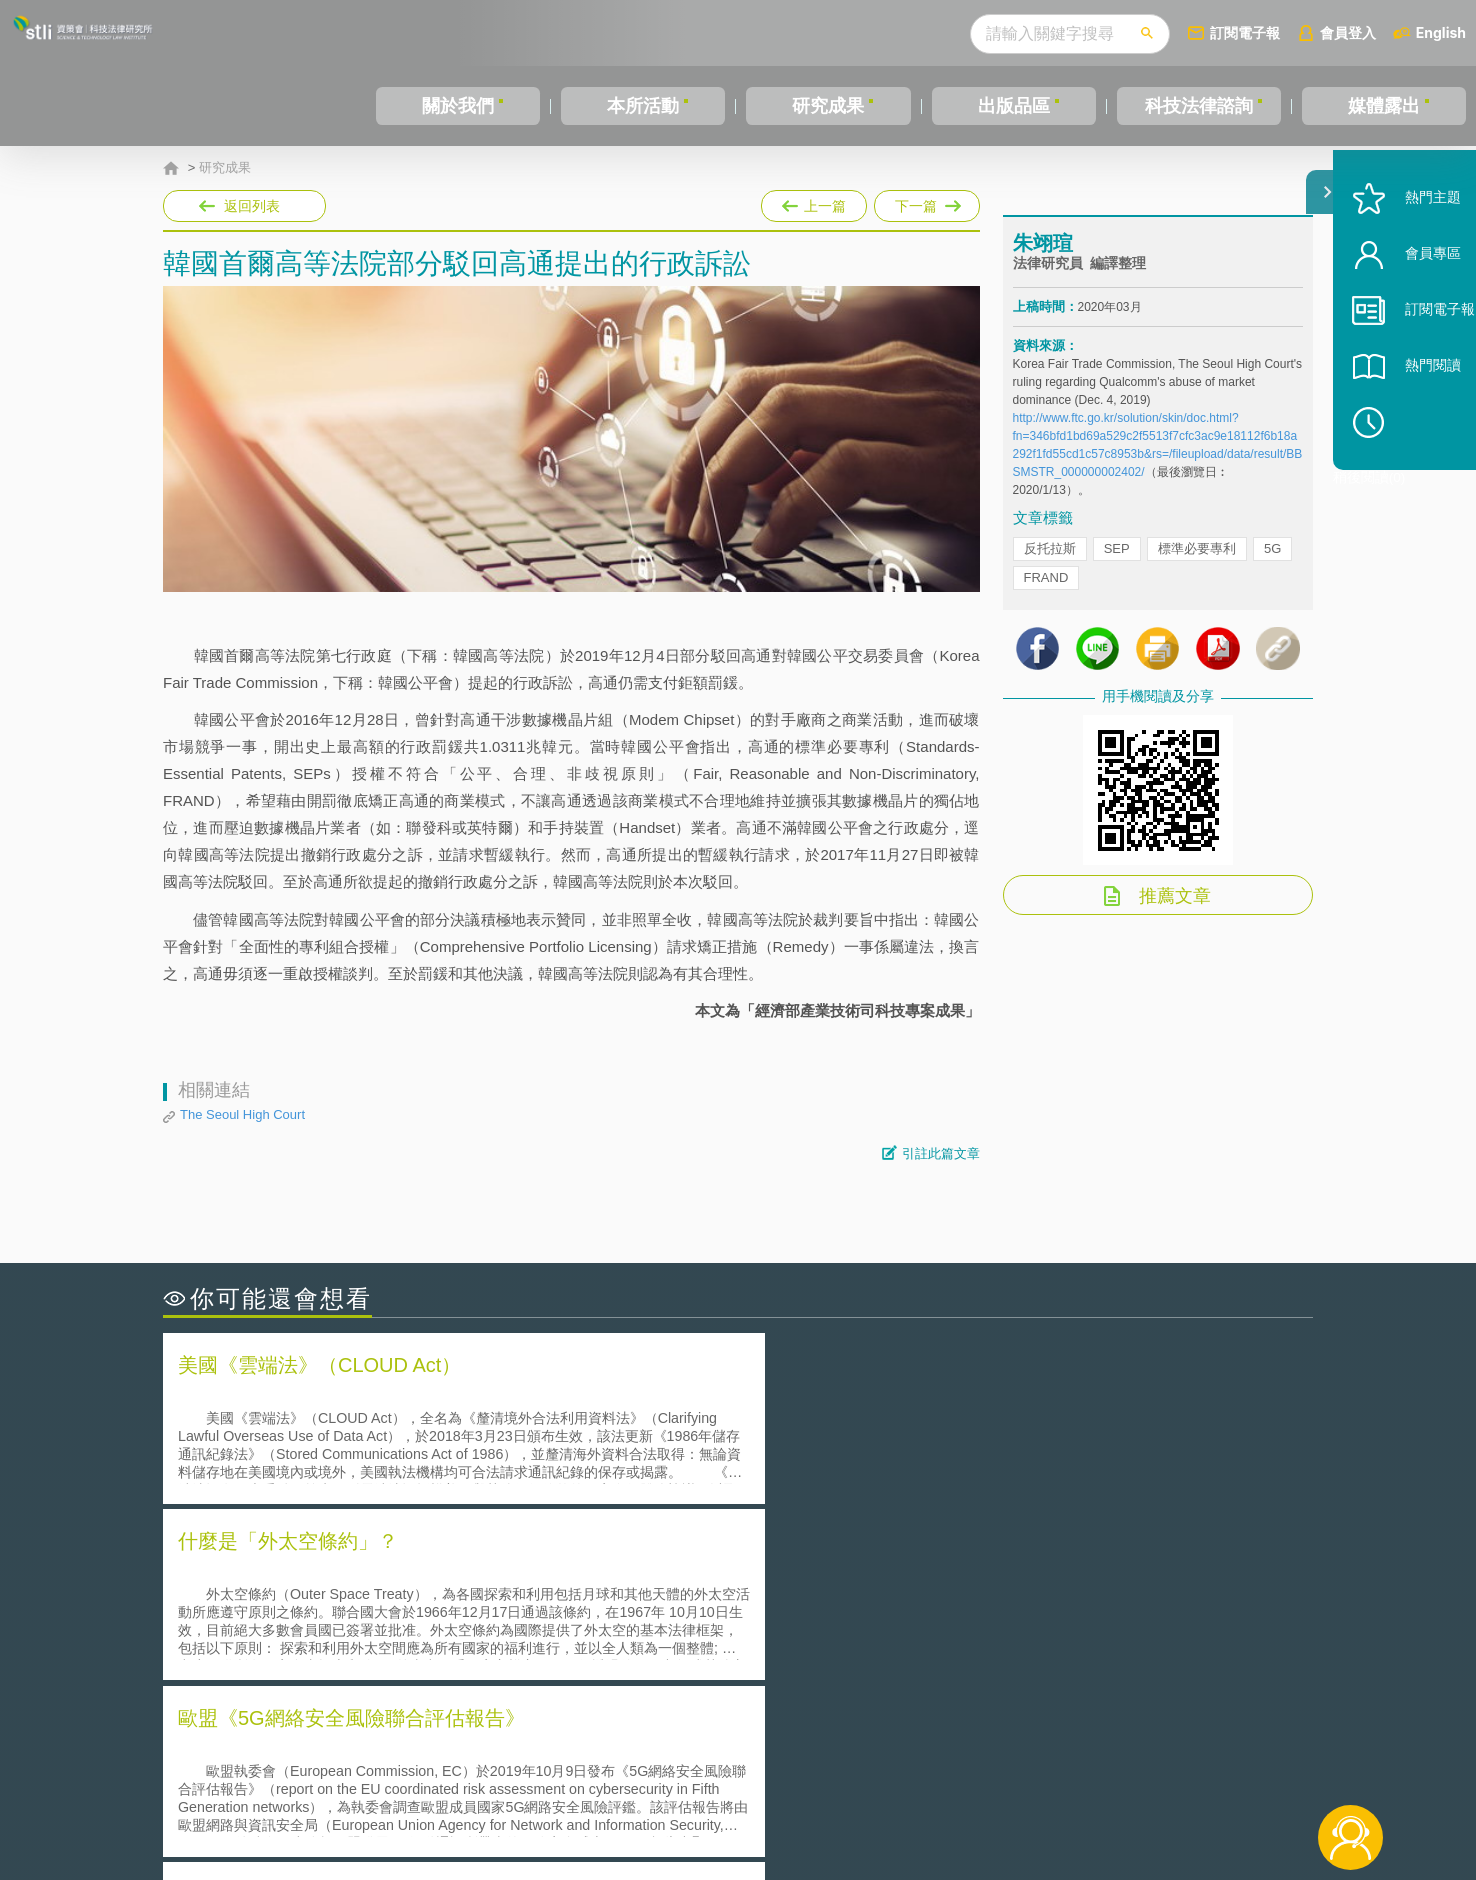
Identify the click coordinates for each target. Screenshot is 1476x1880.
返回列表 (252, 206)
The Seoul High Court (242, 1114)
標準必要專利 (1197, 563)
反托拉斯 (1050, 563)
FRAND (1046, 592)
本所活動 (643, 106)
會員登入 (1348, 32)
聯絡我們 (744, 1798)
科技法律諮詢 (1199, 106)
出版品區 (1014, 106)
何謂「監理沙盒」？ (820, 1577)
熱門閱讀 (1408, 420)
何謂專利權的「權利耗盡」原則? (862, 1633)
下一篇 (927, 202)
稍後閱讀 (1417, 476)
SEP (1117, 563)
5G (1272, 563)
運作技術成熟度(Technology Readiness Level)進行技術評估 (376, 1633)
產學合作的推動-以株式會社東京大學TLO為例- (907, 1661)
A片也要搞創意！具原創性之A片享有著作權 (898, 1605)
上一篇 (814, 202)
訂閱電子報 (1245, 32)
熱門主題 (1408, 252)
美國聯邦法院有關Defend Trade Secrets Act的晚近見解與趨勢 (383, 1605)
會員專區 (1408, 308)
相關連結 (1140, 1770)
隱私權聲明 (751, 1770)
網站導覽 (867, 1798)
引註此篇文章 (941, 1153)
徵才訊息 (867, 1770)
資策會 (1024, 1770)
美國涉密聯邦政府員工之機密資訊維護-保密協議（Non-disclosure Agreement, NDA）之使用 (436, 1662)
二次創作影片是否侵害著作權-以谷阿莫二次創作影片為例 (368, 1577)
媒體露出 (1384, 106)
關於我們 (458, 106)
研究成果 (828, 106)
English (1441, 32)
